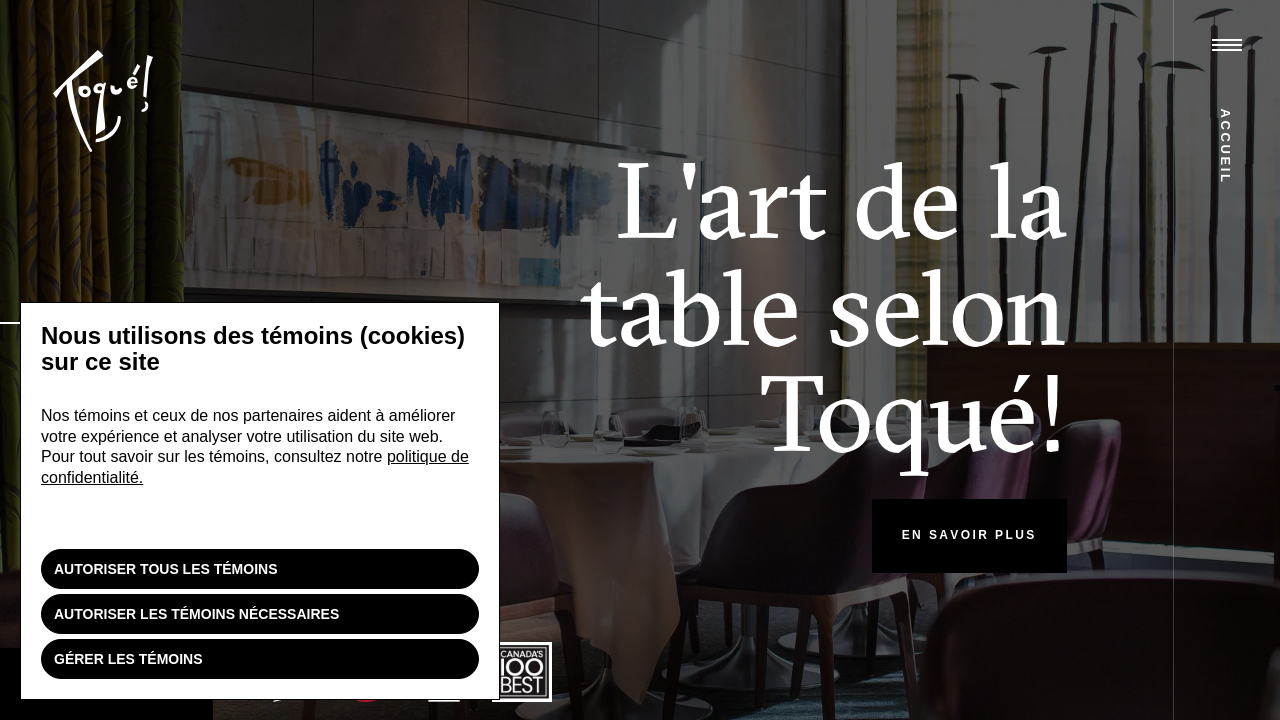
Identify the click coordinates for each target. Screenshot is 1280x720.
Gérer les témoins (128, 659)
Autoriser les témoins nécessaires (196, 614)
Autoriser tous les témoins (166, 569)
